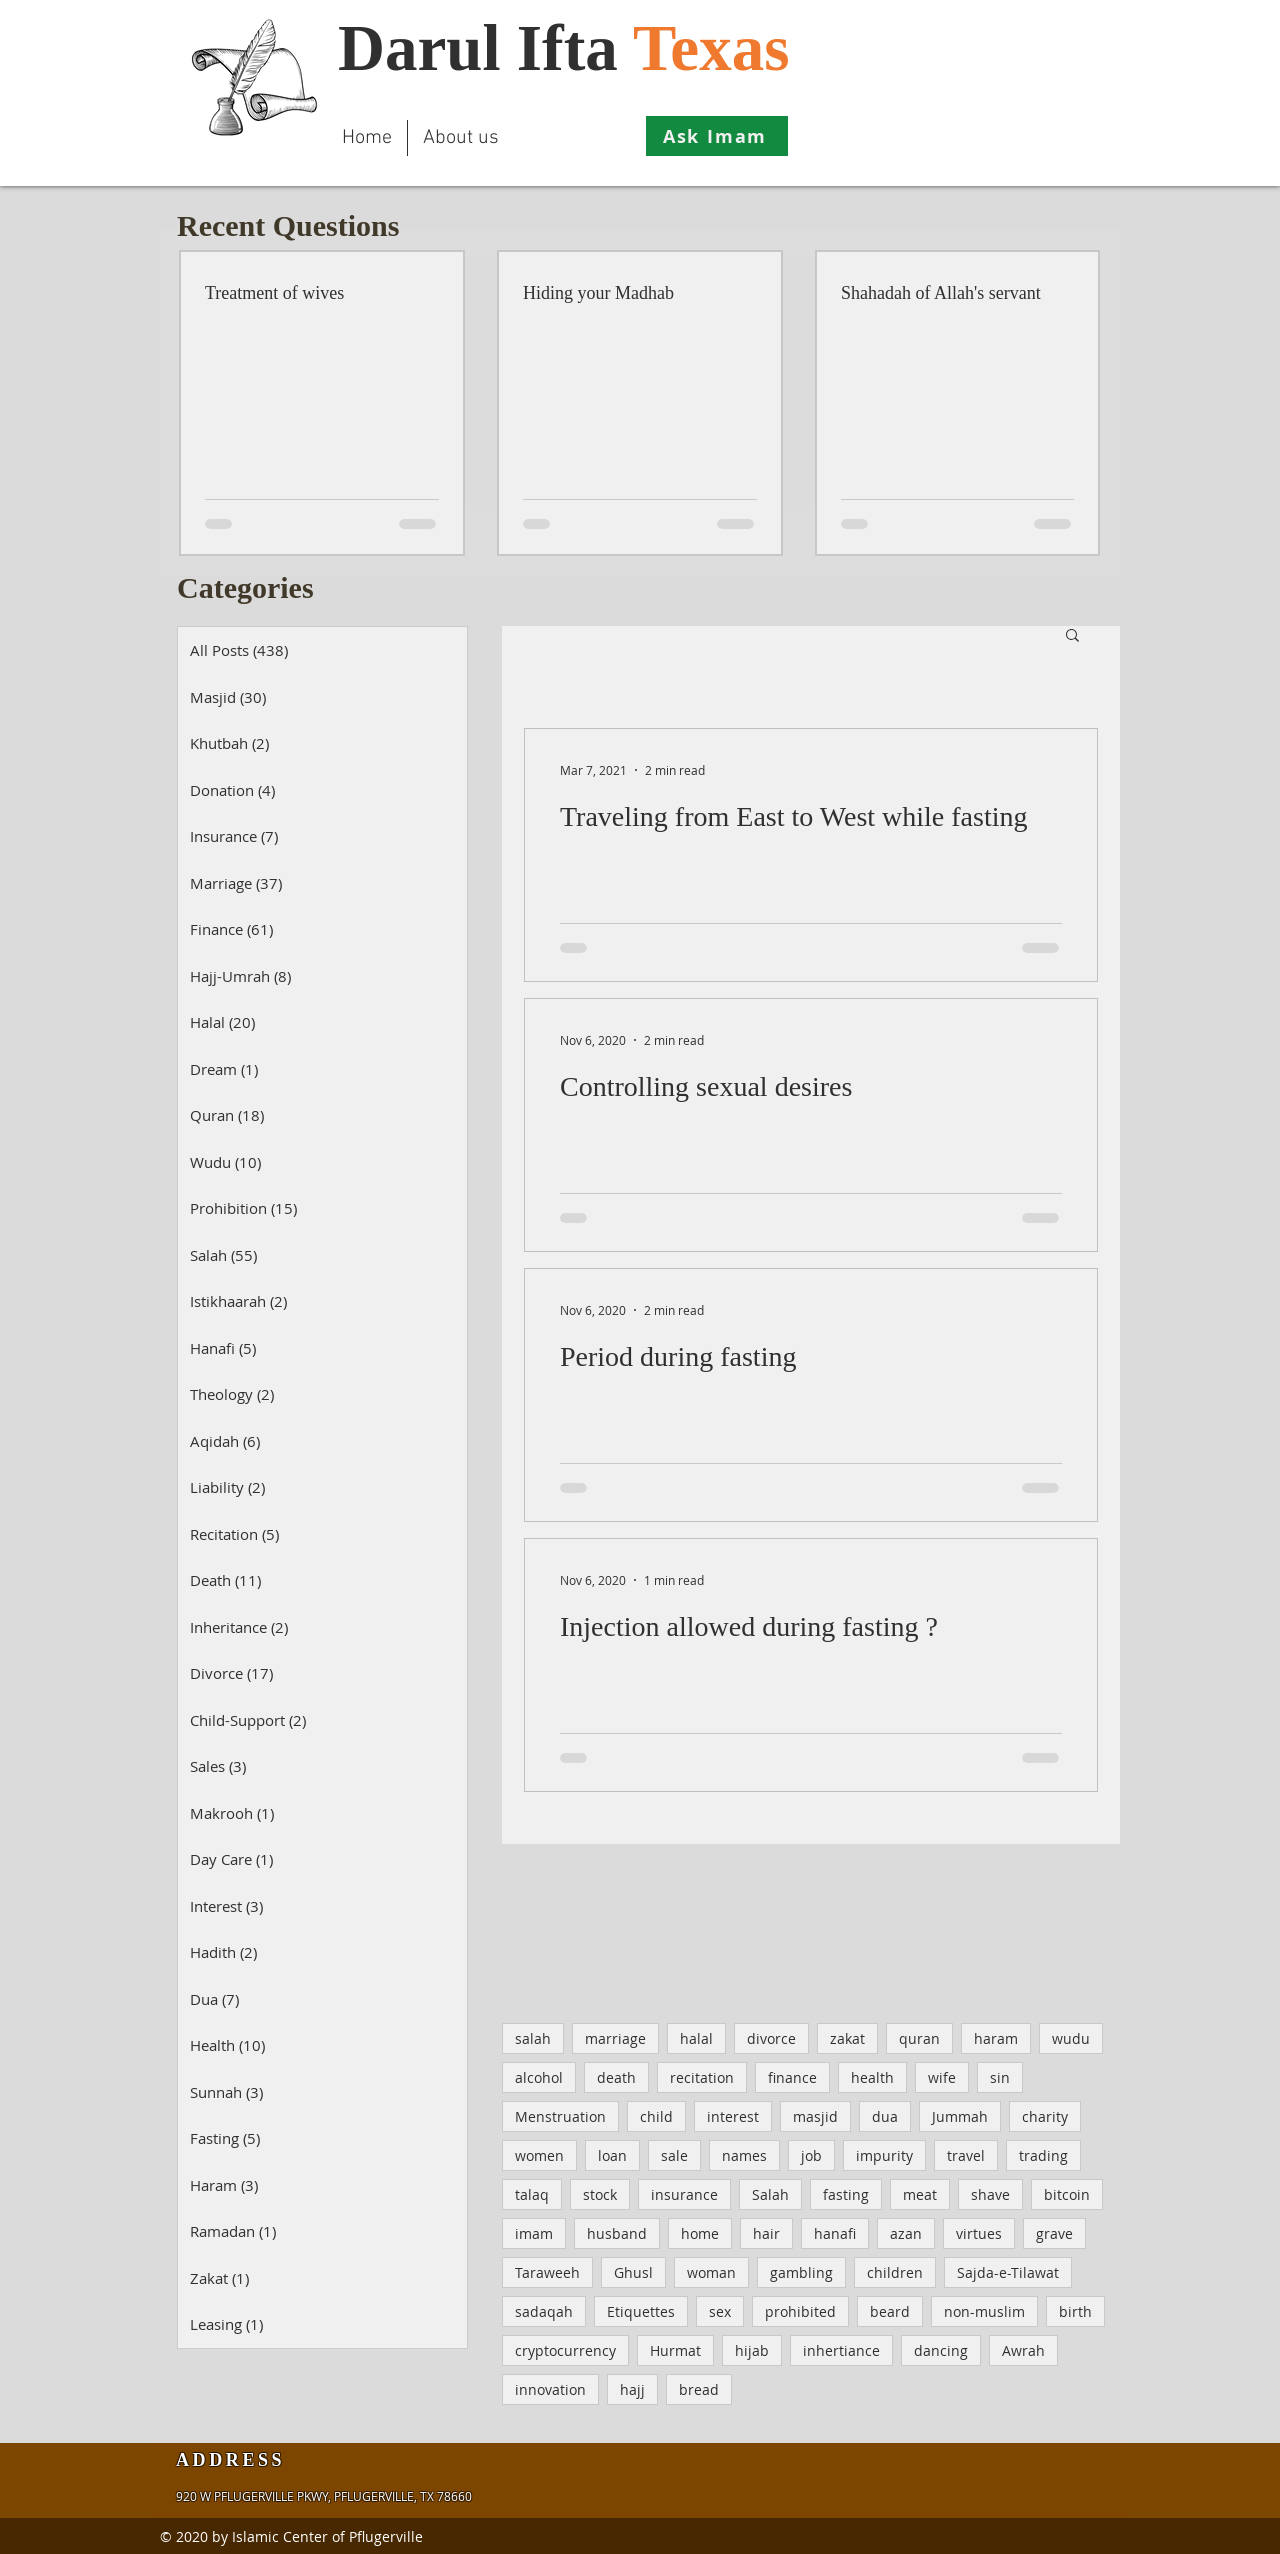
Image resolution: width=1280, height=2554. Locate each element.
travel (966, 2155)
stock (600, 2194)
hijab (752, 2350)
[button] (1072, 636)
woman (711, 2272)
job (811, 2155)
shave (990, 2194)
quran (919, 2038)
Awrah (1023, 2350)
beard (890, 2311)
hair (766, 2233)
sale (674, 2155)
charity (1045, 2116)
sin (1000, 2077)
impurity (884, 2155)
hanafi (835, 2233)
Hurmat (675, 2350)
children (895, 2272)
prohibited (800, 2311)
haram (996, 2038)
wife (942, 2077)
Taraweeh (547, 2272)
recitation (702, 2077)
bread (699, 2389)
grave (1054, 2233)
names (744, 2155)
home (700, 2233)
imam (534, 2233)
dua (885, 2116)
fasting (846, 2194)
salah (533, 2038)
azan (906, 2233)
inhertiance (841, 2350)
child (656, 2116)
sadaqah (544, 2311)
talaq (532, 2194)
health (872, 2077)
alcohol (539, 2077)
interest (733, 2116)
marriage (615, 2038)
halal (696, 2038)
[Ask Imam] (717, 136)
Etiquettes (641, 2311)
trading (1043, 2155)
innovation (550, 2389)
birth (1075, 2311)
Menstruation (560, 2116)
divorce (771, 2038)
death (616, 2077)
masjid (815, 2116)
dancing (941, 2350)
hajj (632, 2389)
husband (617, 2233)
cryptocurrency (565, 2350)
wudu (1071, 2038)
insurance (684, 2194)
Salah (770, 2194)
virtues (979, 2233)
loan (612, 2155)
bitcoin (1067, 2194)
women (539, 2155)
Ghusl (633, 2272)
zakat (847, 2038)
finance (792, 2077)
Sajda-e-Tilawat (1008, 2272)
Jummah (960, 2116)
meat (920, 2194)
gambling (801, 2272)
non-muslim (984, 2311)
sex (720, 2311)
